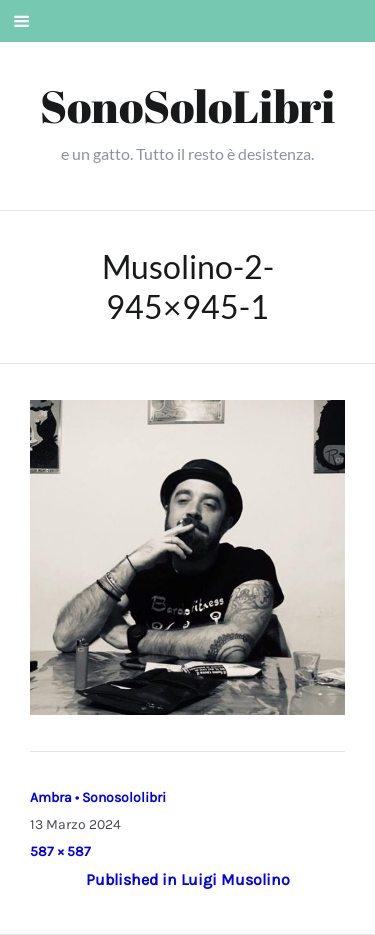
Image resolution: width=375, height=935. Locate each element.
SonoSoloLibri (187, 105)
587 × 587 (60, 851)
